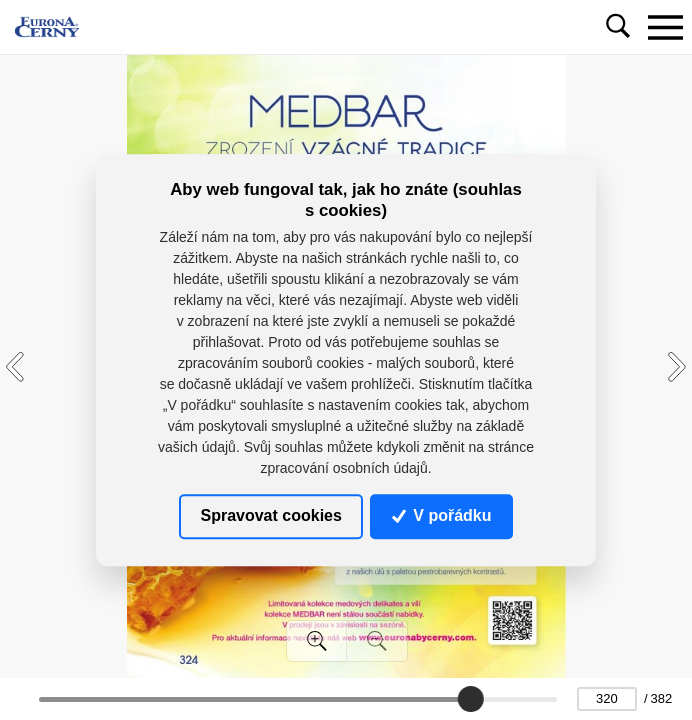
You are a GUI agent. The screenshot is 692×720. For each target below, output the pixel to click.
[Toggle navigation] (665, 27)
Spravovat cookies (270, 515)
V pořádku (442, 515)
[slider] (471, 699)
